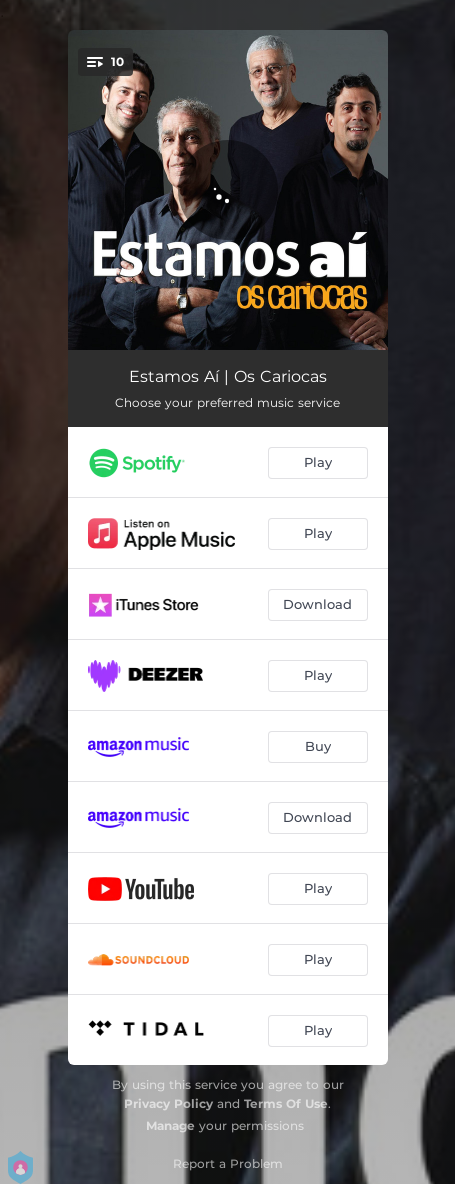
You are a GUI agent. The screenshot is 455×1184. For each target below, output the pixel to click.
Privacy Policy (168, 1103)
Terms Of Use (286, 1103)
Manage (170, 1125)
